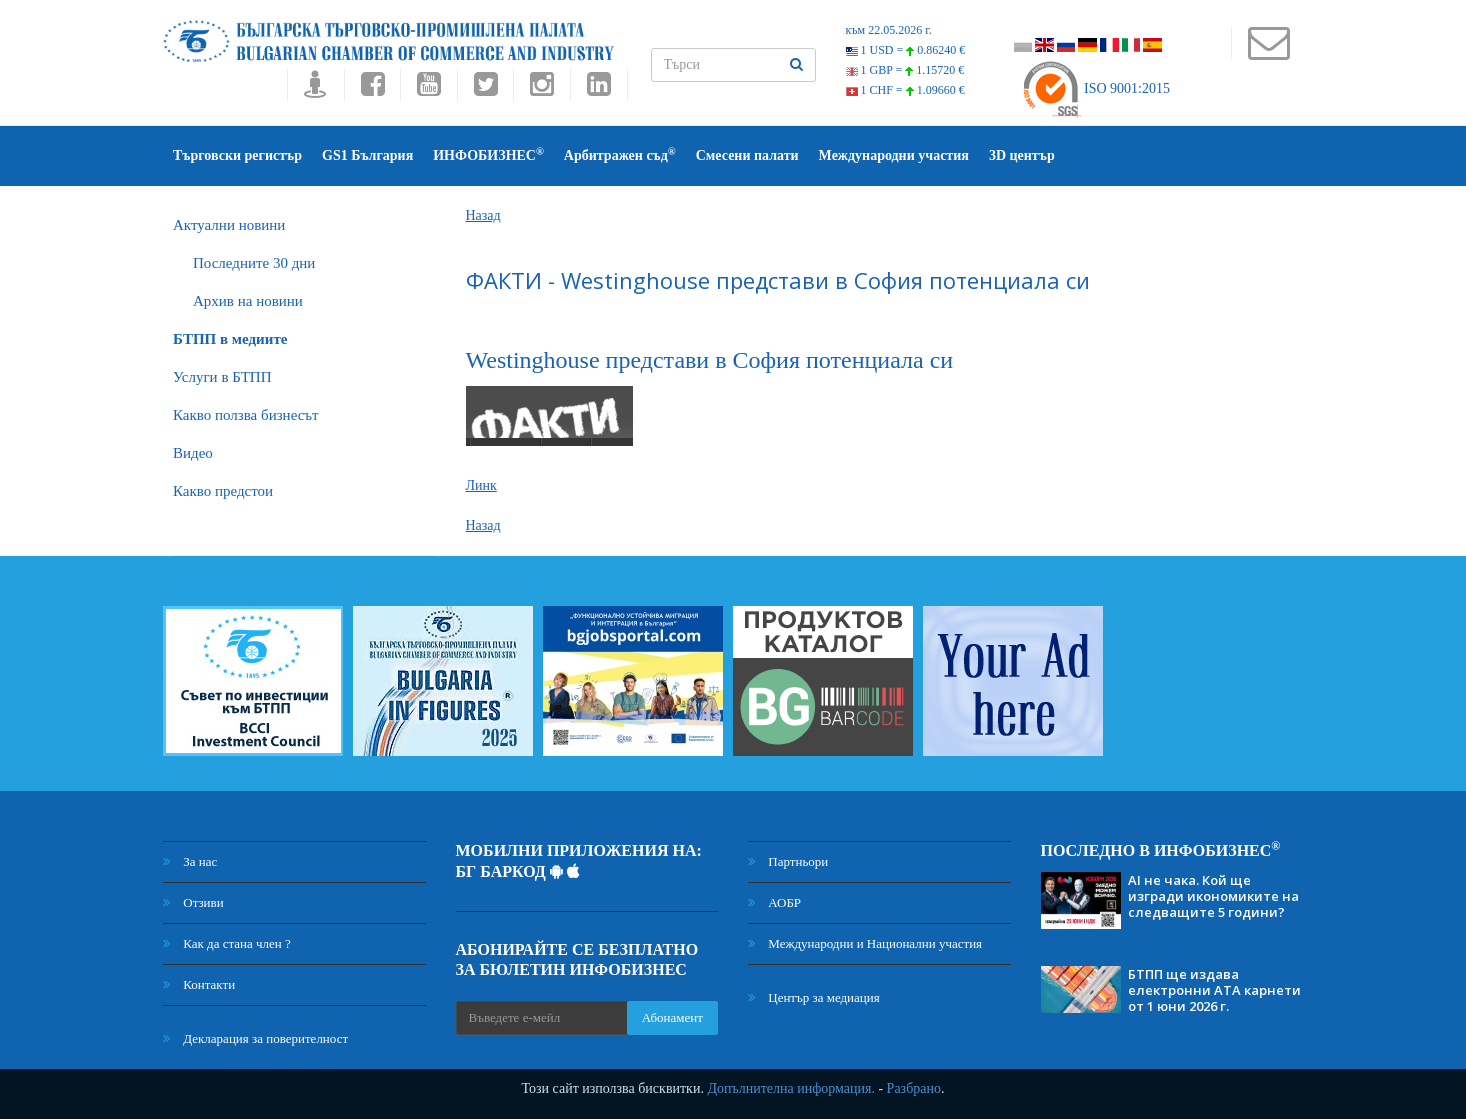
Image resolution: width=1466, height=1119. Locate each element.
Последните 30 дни (254, 263)
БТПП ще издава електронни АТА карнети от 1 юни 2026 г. (1214, 990)
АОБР (774, 902)
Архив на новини (248, 301)
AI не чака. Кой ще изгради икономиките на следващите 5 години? (1213, 896)
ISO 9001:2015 (1095, 88)
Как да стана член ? (227, 943)
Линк (481, 485)
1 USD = (906, 50)
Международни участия (894, 155)
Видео (193, 453)
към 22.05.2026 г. (889, 30)
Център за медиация (814, 997)
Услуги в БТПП (222, 377)
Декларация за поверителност (255, 1038)
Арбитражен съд (620, 154)
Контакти (199, 984)
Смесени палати (747, 155)
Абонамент (672, 1017)
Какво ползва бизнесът (246, 415)
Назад (483, 215)
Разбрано (914, 1088)
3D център (1022, 155)
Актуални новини (229, 225)
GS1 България (367, 155)
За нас (190, 861)
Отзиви (193, 902)
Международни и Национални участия (865, 943)
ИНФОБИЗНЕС (488, 154)
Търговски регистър (237, 155)
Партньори (788, 861)
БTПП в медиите (230, 339)
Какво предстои (223, 491)
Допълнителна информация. (791, 1088)
